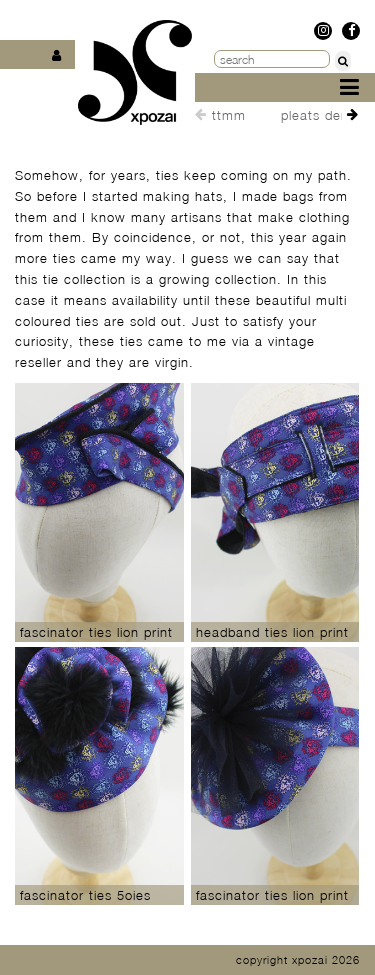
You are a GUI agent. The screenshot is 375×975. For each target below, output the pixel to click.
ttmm (229, 115)
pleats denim (322, 115)
